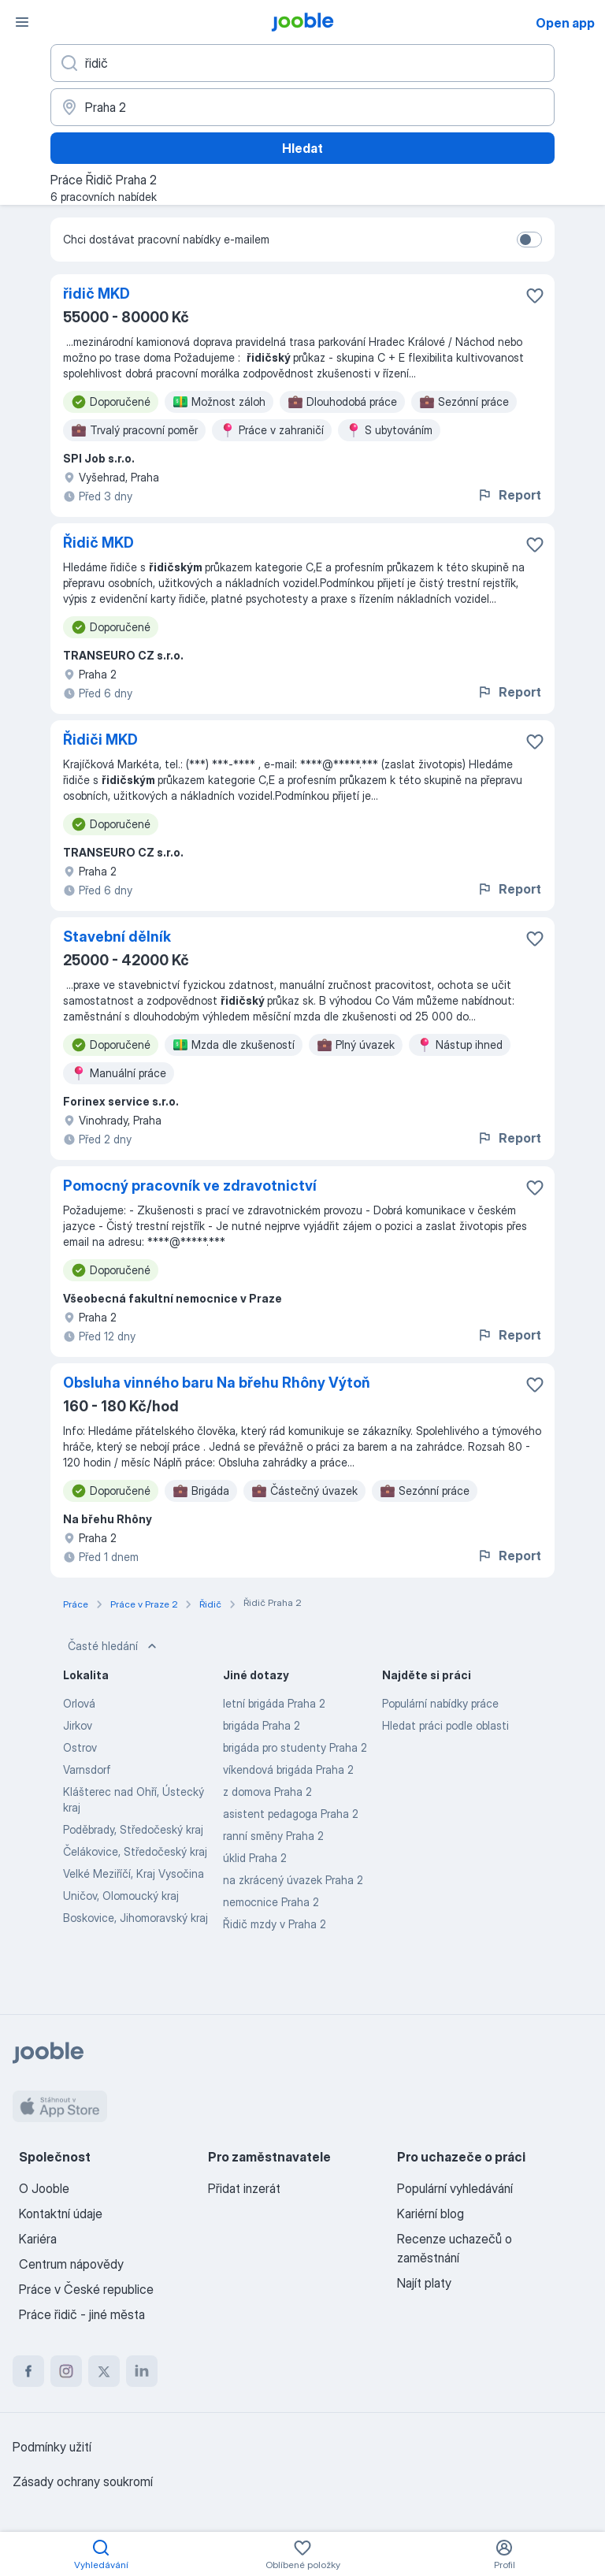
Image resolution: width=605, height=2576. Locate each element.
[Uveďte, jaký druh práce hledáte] (302, 63)
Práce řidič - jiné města (82, 2314)
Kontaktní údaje (60, 2213)
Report (509, 495)
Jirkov (77, 1725)
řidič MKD (96, 293)
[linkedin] (142, 2371)
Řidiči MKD (100, 739)
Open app (565, 23)
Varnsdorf (87, 1769)
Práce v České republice (86, 2289)
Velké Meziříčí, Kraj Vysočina (133, 1873)
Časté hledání (114, 1646)
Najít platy (424, 2283)
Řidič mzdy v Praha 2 (274, 1924)
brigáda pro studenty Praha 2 (295, 1747)
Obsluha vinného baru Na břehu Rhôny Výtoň (216, 1382)
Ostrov (80, 1747)
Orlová (79, 1703)
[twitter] (104, 2371)
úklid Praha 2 (255, 1857)
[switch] (529, 239)
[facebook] (28, 2371)
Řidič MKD (98, 542)
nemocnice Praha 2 (271, 1902)
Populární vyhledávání (455, 2188)
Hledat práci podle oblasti (445, 1725)
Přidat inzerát (244, 2188)
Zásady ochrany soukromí (83, 2481)
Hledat (302, 148)
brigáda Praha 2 (261, 1725)
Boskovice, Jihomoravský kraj (135, 1917)
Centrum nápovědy (71, 2264)
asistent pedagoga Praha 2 (290, 1813)
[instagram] (66, 2371)
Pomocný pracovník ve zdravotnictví (190, 1185)
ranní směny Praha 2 (273, 1835)
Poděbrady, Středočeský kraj (133, 1829)
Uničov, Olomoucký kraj (121, 1895)
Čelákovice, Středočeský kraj (135, 1851)
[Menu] (22, 22)
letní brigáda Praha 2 (274, 1703)
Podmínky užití (52, 2447)
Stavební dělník (117, 936)
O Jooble (44, 2188)
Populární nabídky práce (440, 1703)
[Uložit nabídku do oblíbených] (535, 295)
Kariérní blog (430, 2213)
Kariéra (38, 2239)
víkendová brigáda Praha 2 (288, 1769)
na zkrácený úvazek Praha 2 (293, 1879)
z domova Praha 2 (267, 1791)
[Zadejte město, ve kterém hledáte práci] (302, 107)
